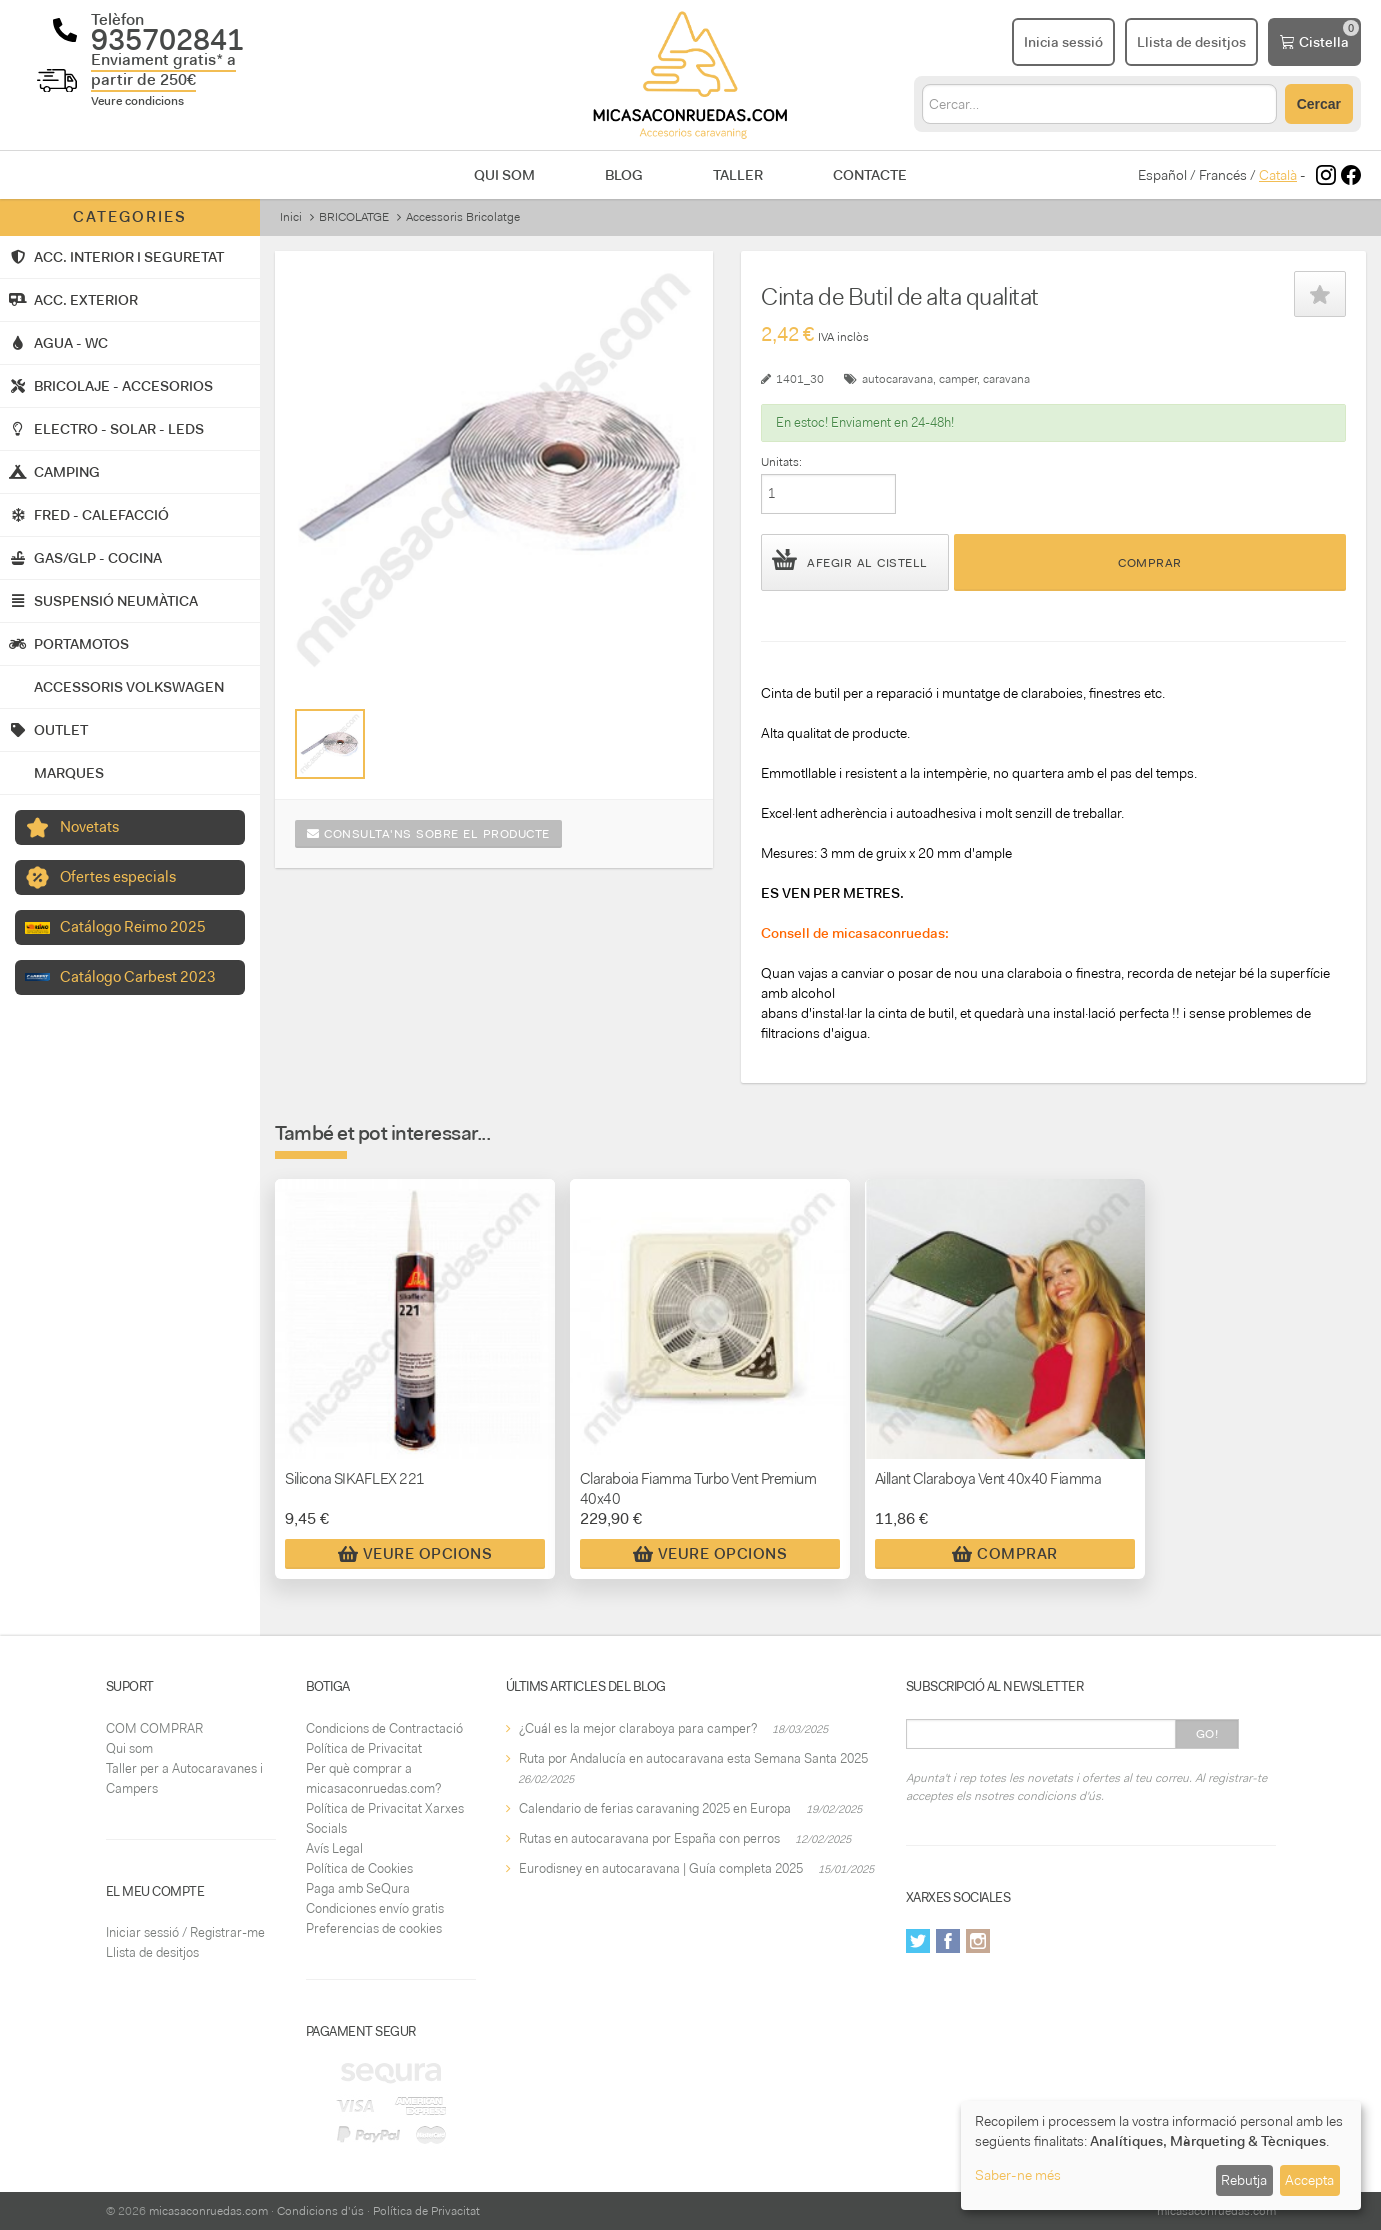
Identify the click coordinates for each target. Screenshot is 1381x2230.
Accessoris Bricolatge (463, 217)
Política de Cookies (359, 1868)
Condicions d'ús (320, 2211)
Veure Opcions (415, 1554)
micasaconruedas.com (208, 2211)
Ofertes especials (118, 877)
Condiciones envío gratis (375, 1908)
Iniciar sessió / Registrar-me (185, 1932)
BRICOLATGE (354, 217)
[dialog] (1161, 2155)
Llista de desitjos (152, 1952)
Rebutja (1244, 2180)
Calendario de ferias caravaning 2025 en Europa (655, 1808)
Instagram (978, 1941)
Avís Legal (334, 1848)
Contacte (870, 175)
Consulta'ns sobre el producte (428, 834)
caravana (1006, 379)
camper (958, 379)
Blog (624, 175)
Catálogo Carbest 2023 (138, 977)
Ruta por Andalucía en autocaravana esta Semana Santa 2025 (693, 1758)
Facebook (948, 1941)
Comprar (1150, 563)
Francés (1223, 175)
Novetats (89, 827)
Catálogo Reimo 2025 (133, 927)
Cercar (1319, 104)
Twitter (918, 1941)
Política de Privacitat (364, 1748)
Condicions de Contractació (384, 1728)
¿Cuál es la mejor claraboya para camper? (638, 1728)
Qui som (504, 175)
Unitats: (781, 462)
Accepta (1309, 2180)
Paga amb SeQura (358, 1888)
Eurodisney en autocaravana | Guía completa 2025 (661, 1868)
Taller (738, 175)
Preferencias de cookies (374, 1928)
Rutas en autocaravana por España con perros (649, 1838)
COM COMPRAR (154, 1728)
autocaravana (897, 379)
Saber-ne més (1018, 2175)
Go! (1207, 1734)
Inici (291, 217)
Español (1162, 175)
